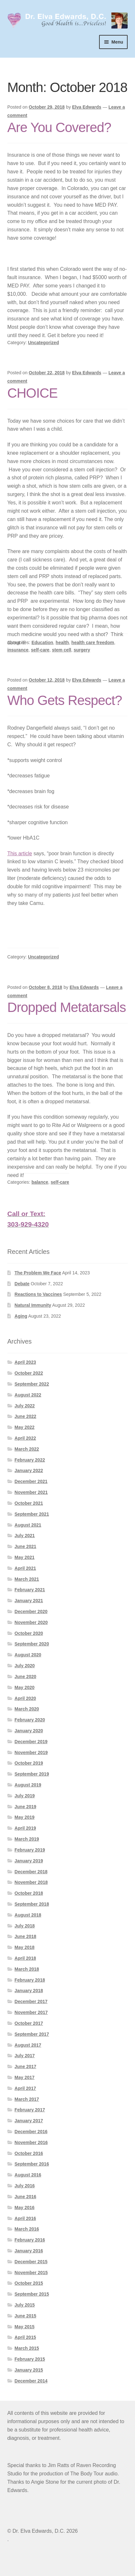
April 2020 (25, 1698)
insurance (18, 649)
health (62, 642)
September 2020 (31, 1643)
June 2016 (25, 2196)
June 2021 (25, 1546)
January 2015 (28, 2370)
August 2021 (27, 1525)
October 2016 (28, 2153)
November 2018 (31, 1882)
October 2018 (28, 1893)
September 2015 (31, 2294)
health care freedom (93, 642)
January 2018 (28, 1990)
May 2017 (24, 2077)
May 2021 (24, 1557)
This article (19, 853)
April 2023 (25, 1362)
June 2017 (25, 2066)
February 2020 (29, 1719)
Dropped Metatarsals (66, 1007)
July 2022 (24, 1405)
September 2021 (31, 1514)
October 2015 (28, 2283)
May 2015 (24, 2326)
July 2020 (24, 1665)
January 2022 (28, 1470)
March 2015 (26, 2348)
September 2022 (31, 1384)
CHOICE (32, 393)
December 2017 (30, 2001)
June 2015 (25, 2315)
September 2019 (31, 1774)
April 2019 (25, 1828)
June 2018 (25, 1936)
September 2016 (31, 2163)
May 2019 (24, 1817)
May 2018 (24, 1947)
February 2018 (29, 1980)
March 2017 (26, 2099)
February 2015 (29, 2359)
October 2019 (28, 1763)
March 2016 (26, 2229)
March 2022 (26, 1449)
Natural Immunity (32, 1305)
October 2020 (28, 1633)
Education (42, 642)
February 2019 (29, 1849)
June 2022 (25, 1416)
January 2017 (28, 2120)
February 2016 (29, 2239)
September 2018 (31, 1904)
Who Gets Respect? (64, 700)
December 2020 (30, 1611)
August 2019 (27, 1784)
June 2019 (25, 1806)
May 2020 (24, 1687)
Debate (22, 1283)
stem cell (61, 649)
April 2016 (25, 2218)
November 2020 (31, 1622)
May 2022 (24, 1427)
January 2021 (28, 1600)
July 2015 (24, 2304)
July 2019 (24, 1795)
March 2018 (26, 1969)
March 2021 (26, 1579)
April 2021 (25, 1568)
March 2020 (26, 1708)
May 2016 (24, 2207)
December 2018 (30, 1871)
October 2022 (28, 1373)
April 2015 (25, 2337)
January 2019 (28, 1860)
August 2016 (27, 2174)
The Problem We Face (37, 1272)
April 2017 (25, 2088)
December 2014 (30, 2380)
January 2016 (28, 2250)
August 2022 (27, 1394)
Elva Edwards (86, 107)
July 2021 (24, 1535)
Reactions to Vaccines (38, 1294)
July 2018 (24, 1925)
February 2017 (29, 2109)
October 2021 (28, 1503)
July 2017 (24, 2055)
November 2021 (31, 1492)
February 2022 (29, 1459)
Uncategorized (43, 342)
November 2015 (31, 2272)
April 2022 (25, 1438)
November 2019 (31, 1752)
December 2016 (30, 2131)
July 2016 (24, 2185)
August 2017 (27, 2045)
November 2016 (31, 2142)
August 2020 (27, 1654)
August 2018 (27, 1915)
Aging (20, 1316)
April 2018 (25, 1958)
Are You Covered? (59, 127)
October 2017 (28, 2023)
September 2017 (31, 2034)
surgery (82, 649)
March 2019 (26, 1839)
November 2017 (31, 2012)
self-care (40, 649)
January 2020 (28, 1730)
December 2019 (30, 1741)
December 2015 (30, 2261)
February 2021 (29, 1589)
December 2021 (30, 1481)
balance (39, 1182)
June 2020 (25, 1676)
